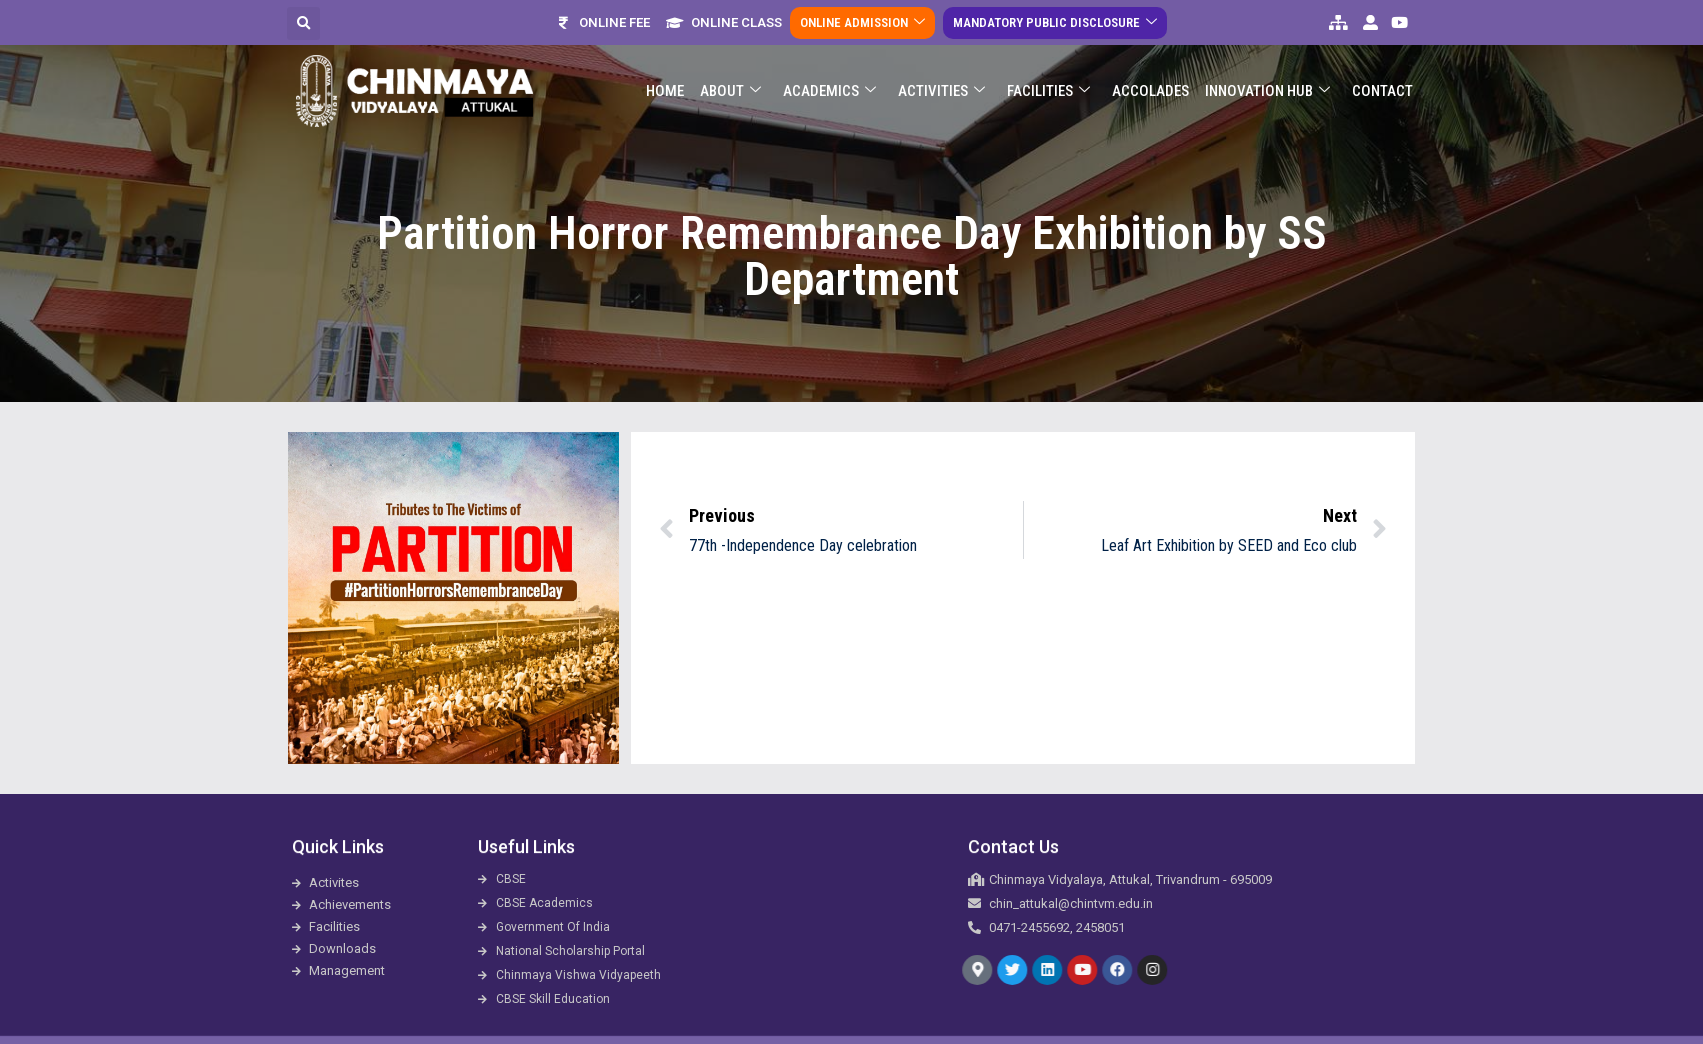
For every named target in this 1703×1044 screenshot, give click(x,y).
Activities (941, 83)
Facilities (1048, 83)
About (730, 83)
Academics (829, 83)
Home (665, 83)
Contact (1382, 83)
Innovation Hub (1267, 83)
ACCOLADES (1150, 83)
